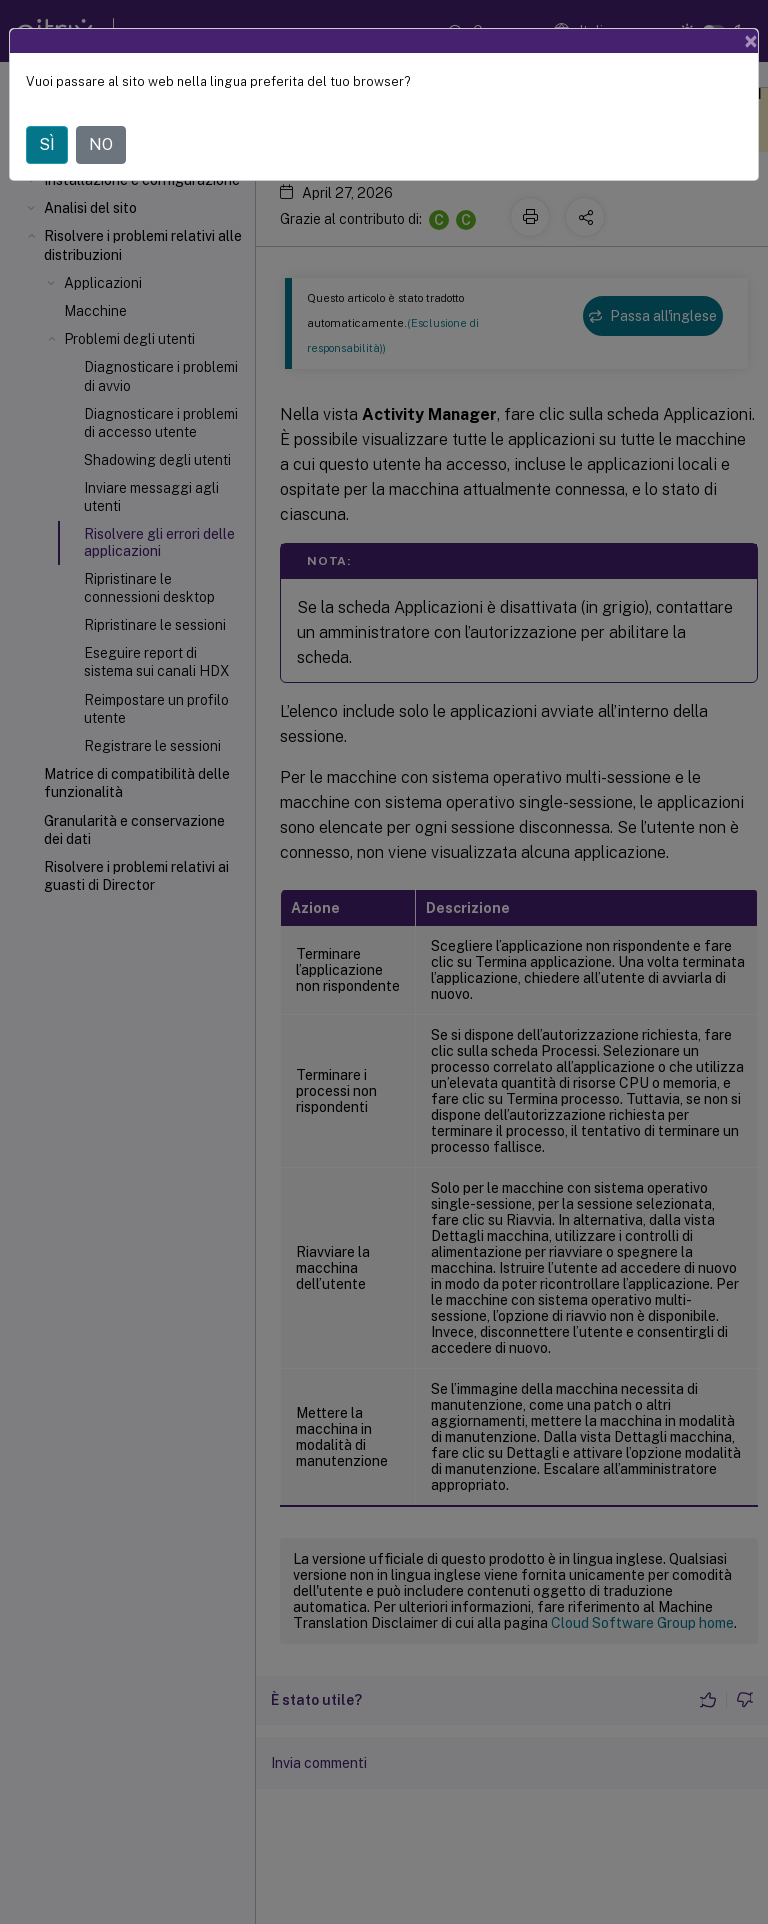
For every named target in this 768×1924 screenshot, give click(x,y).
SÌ (47, 144)
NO (101, 144)
